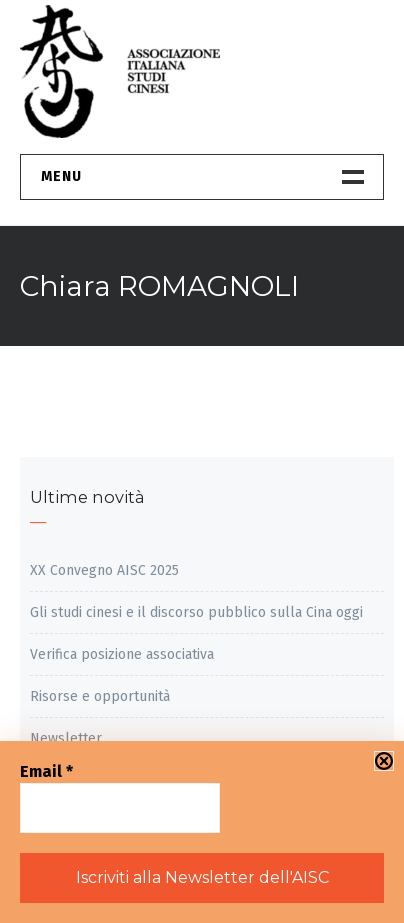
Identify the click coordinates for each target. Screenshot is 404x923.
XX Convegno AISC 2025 (104, 570)
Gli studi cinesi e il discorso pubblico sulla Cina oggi (196, 612)
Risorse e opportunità (100, 696)
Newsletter (66, 738)
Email (46, 771)
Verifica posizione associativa (122, 654)
